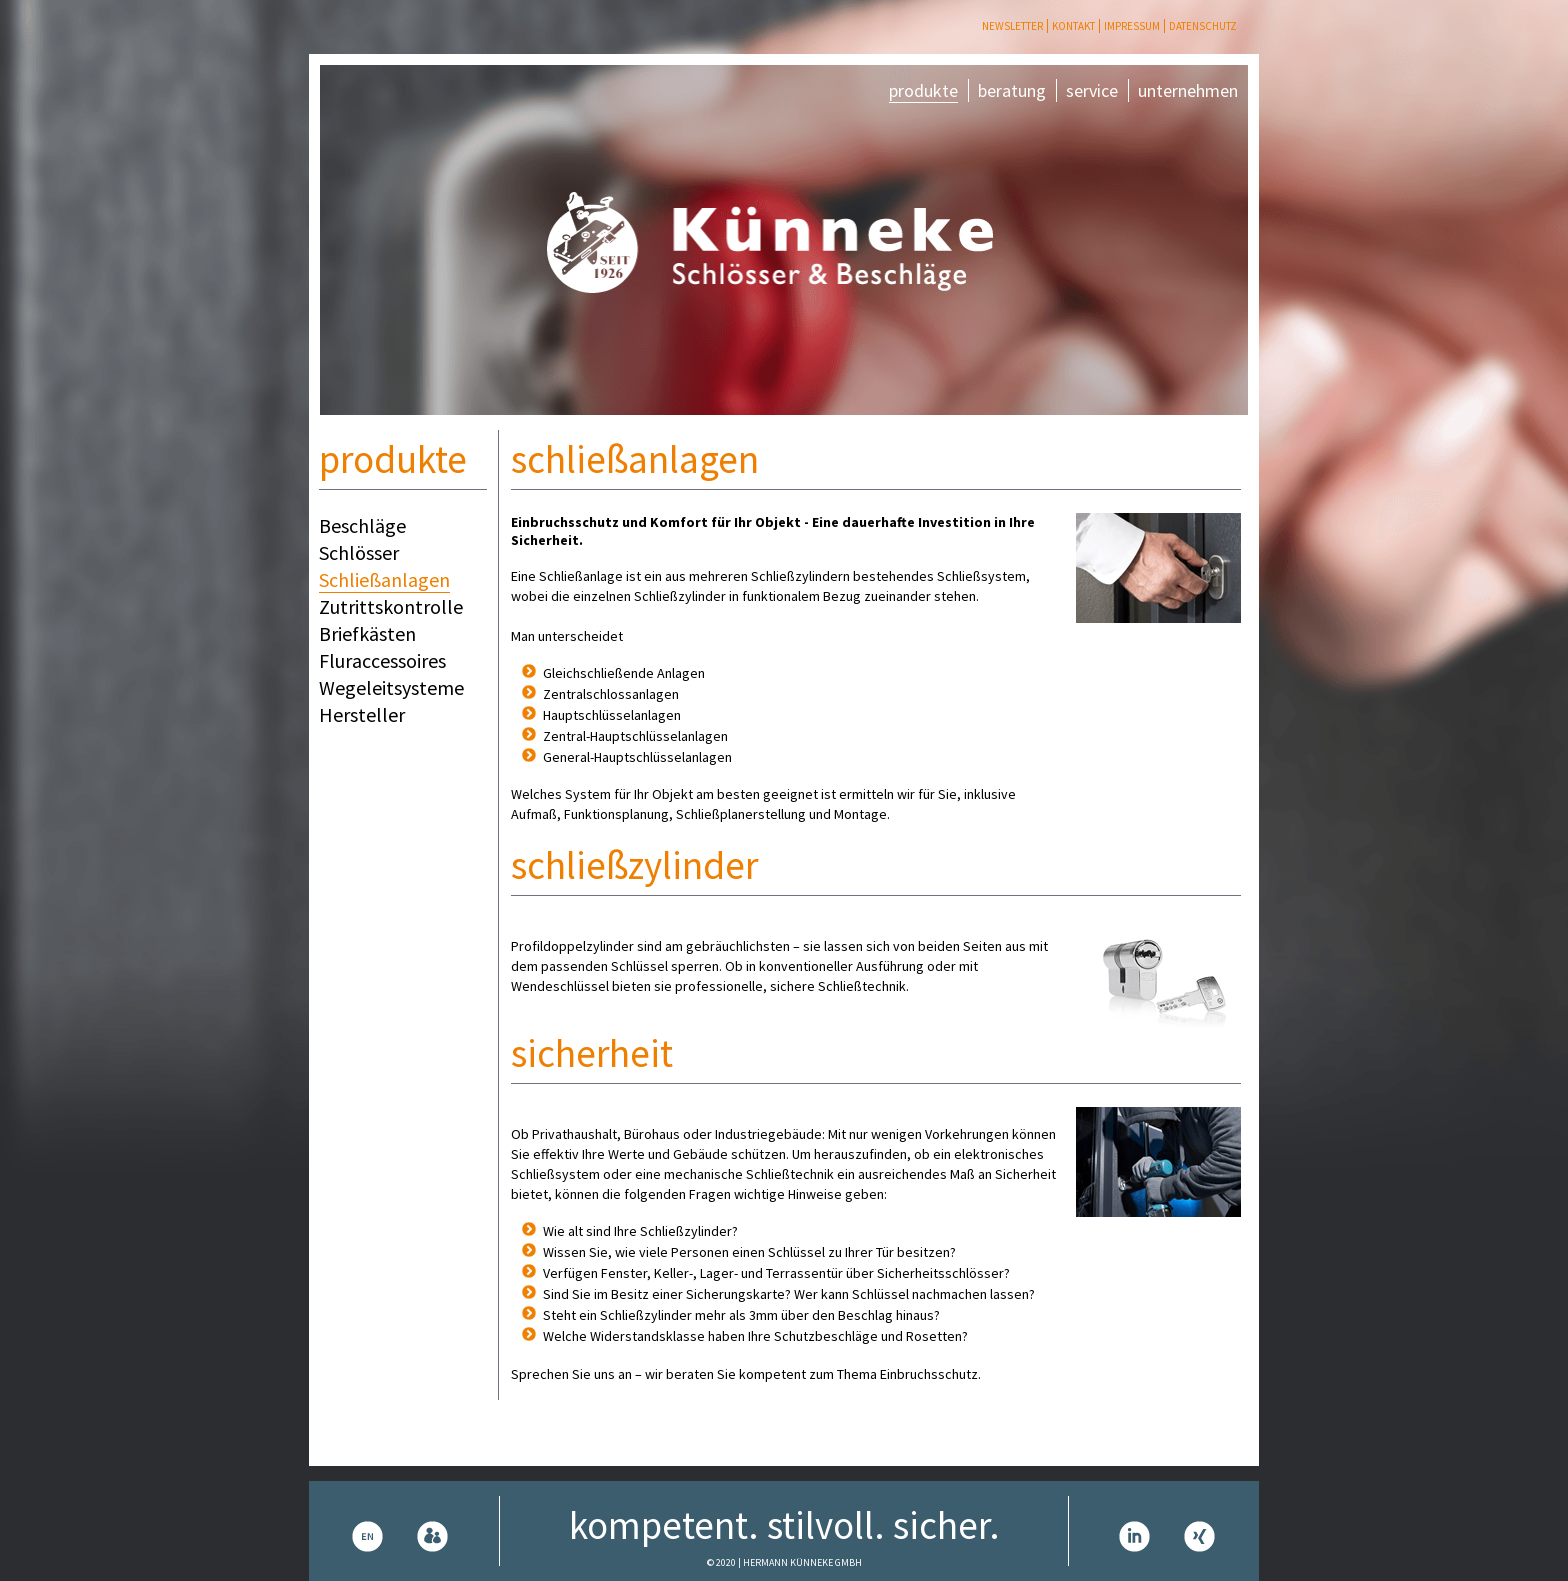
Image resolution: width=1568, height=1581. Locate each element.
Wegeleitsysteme (391, 687)
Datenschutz (1203, 26)
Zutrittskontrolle (391, 606)
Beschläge (362, 525)
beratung (1012, 90)
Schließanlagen (384, 579)
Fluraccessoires (382, 660)
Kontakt (1073, 26)
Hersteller (362, 714)
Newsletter (1012, 26)
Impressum (1132, 26)
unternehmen (1188, 90)
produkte (923, 90)
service (1092, 90)
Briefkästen (367, 633)
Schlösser (359, 552)
